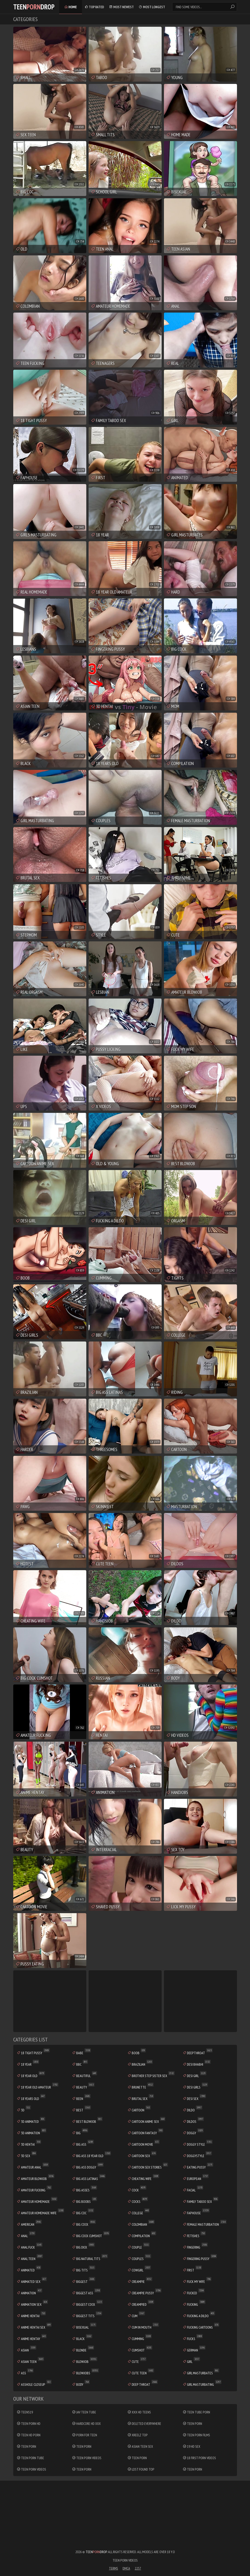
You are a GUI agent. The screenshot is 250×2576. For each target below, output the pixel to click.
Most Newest (121, 7)
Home (70, 7)
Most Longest (152, 7)
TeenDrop (34, 6)
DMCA (126, 2568)
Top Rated (94, 7)
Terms (113, 2568)
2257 (138, 2568)
